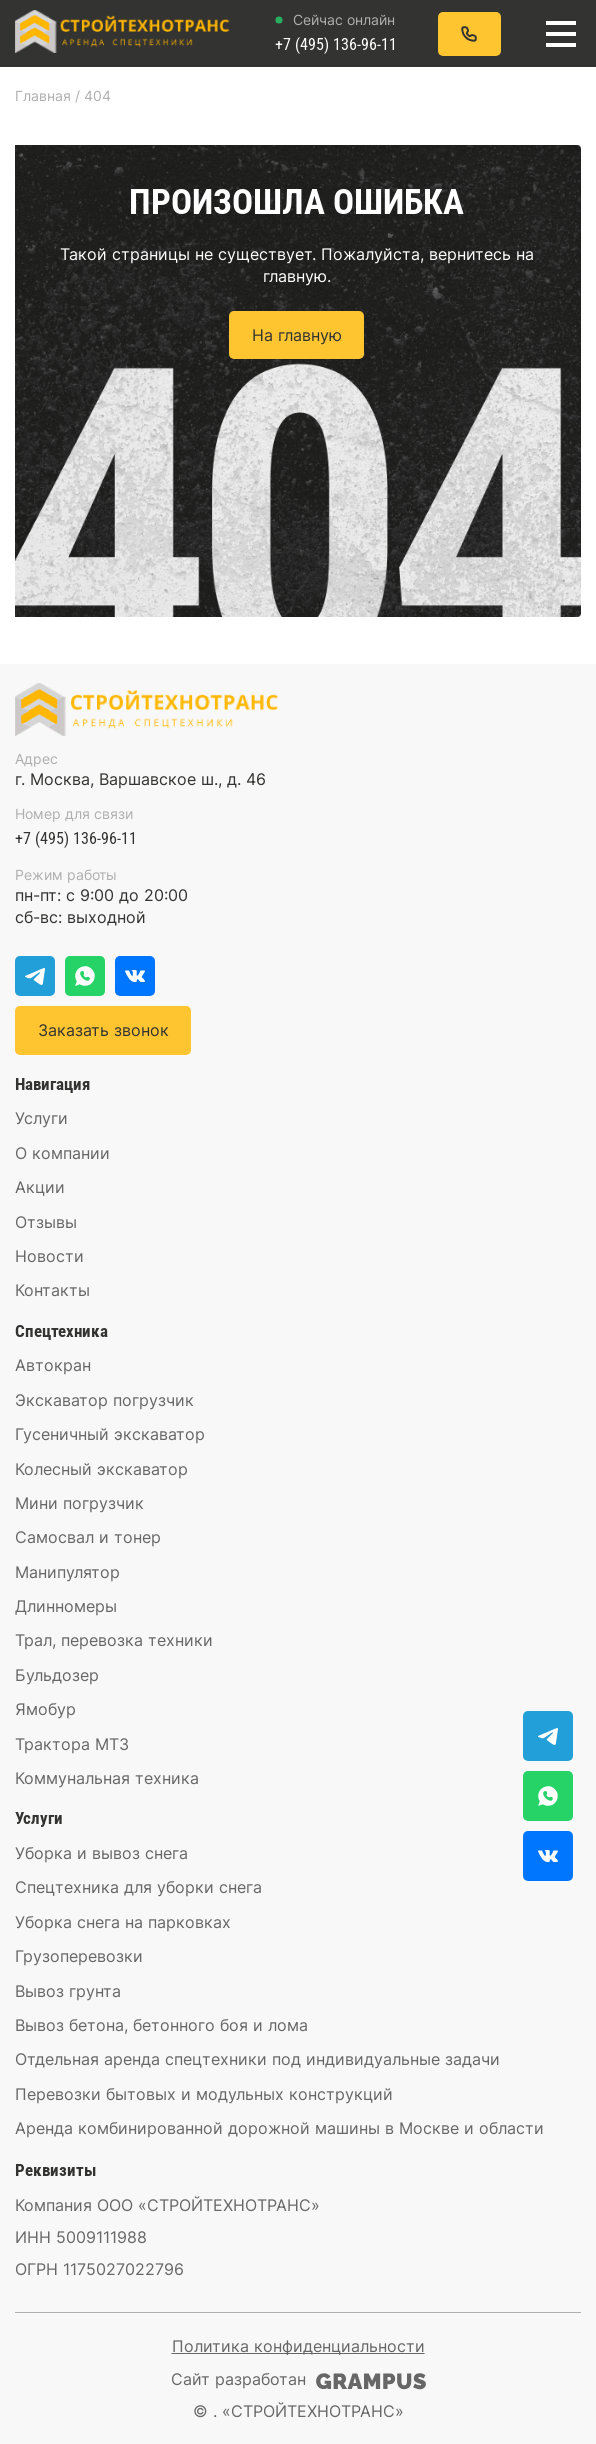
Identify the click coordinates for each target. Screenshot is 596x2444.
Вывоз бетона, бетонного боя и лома (161, 2025)
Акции (40, 1187)
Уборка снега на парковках (123, 1922)
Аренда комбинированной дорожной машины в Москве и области (279, 2128)
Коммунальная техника (107, 1778)
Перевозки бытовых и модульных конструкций (204, 2094)
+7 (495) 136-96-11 (336, 32)
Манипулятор (67, 1572)
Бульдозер (57, 1675)
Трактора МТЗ (72, 1744)
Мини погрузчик (79, 1503)
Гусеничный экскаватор (110, 1434)
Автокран (53, 1365)
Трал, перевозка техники (114, 1640)
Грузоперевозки (79, 1956)
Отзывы (46, 1222)
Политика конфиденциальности (298, 2346)
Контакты (52, 1290)
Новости (49, 1256)
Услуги (41, 1118)
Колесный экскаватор (101, 1469)
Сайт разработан (298, 2379)
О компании (62, 1153)
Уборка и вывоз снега (101, 1853)
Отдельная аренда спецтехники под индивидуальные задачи (257, 2059)
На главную (297, 335)
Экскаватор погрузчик (104, 1400)
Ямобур (45, 1709)
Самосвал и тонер (88, 1537)
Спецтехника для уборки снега (138, 1887)
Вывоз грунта (68, 1991)
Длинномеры (66, 1606)
